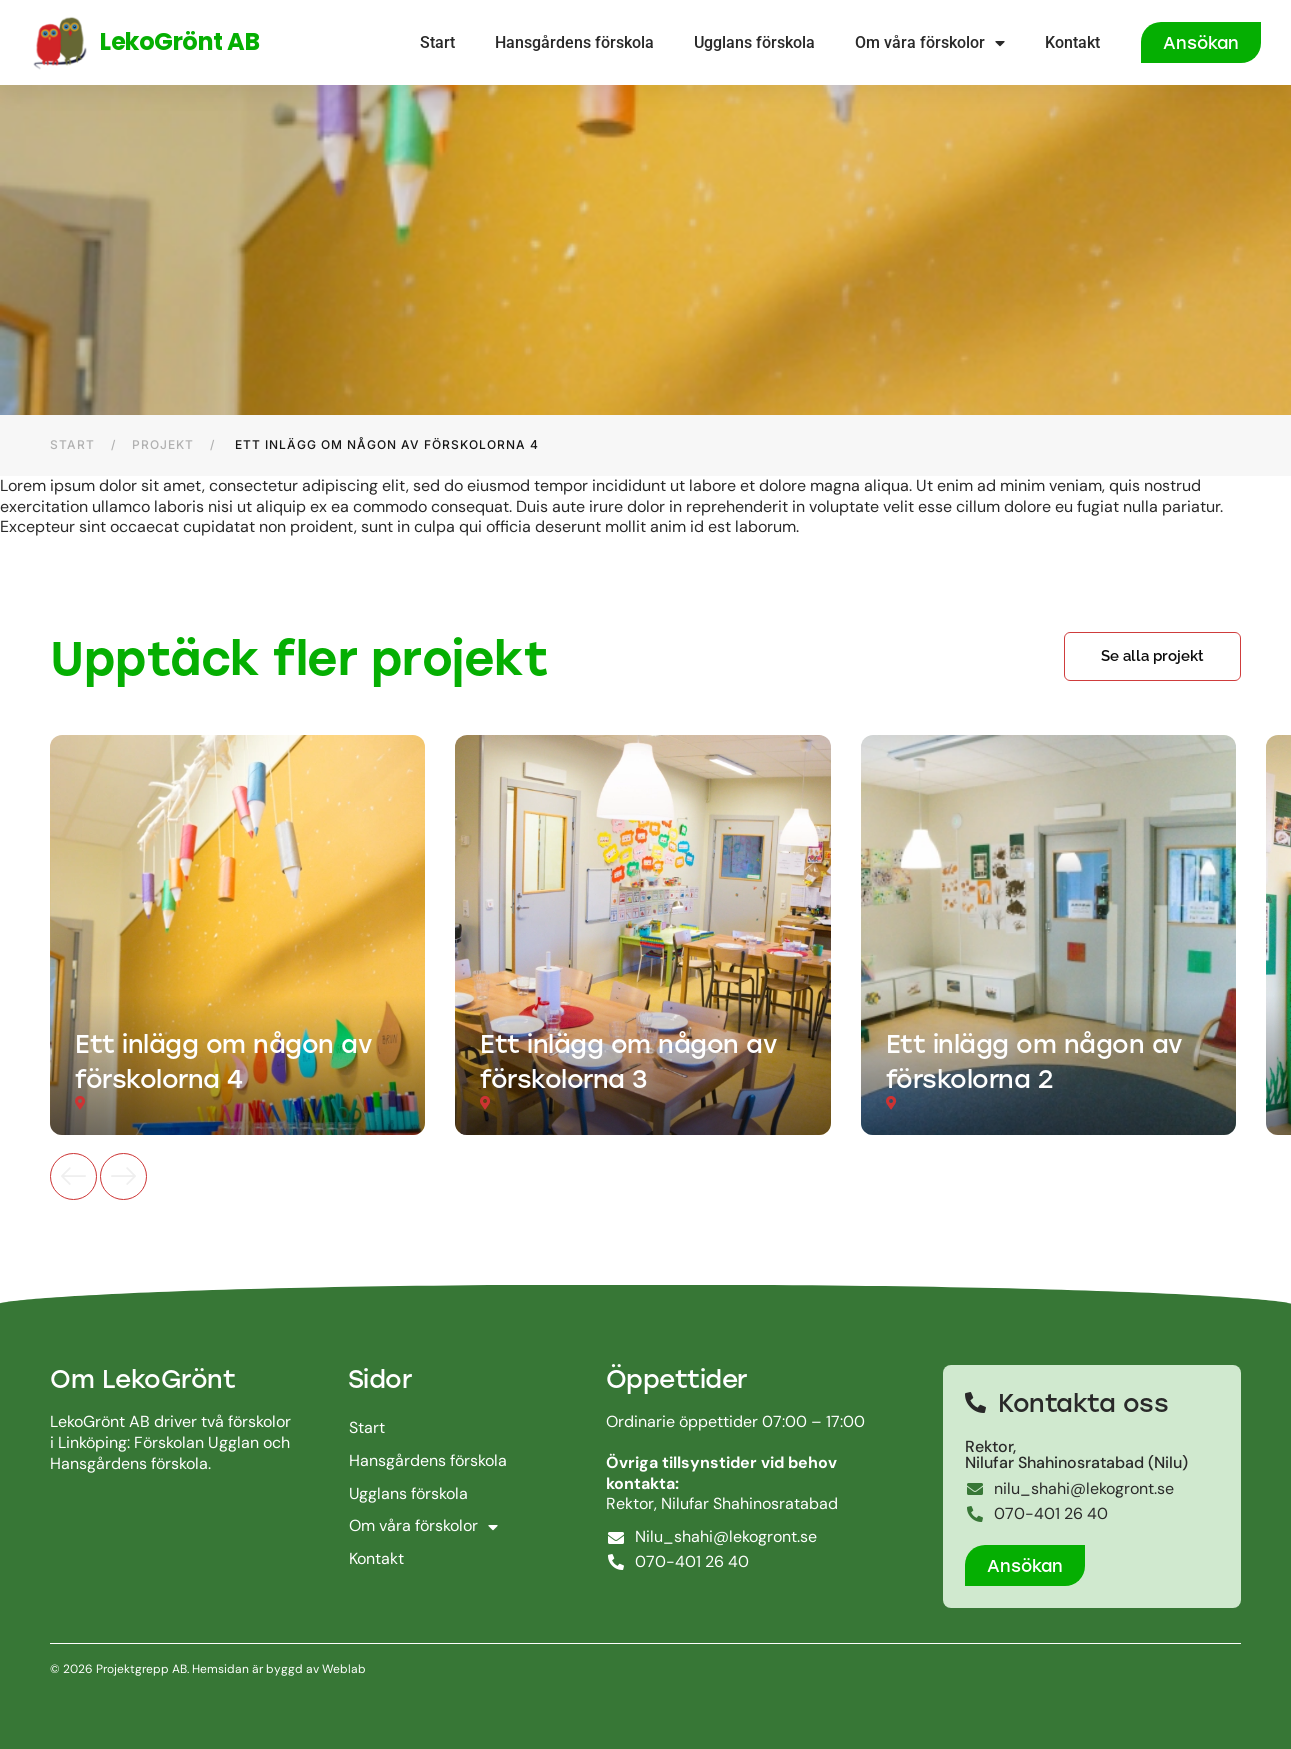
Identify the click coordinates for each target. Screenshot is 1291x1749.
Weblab (342, 1669)
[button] (1152, 656)
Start (437, 42)
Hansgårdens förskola (574, 42)
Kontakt (1072, 42)
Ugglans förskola (754, 42)
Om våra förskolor (930, 43)
